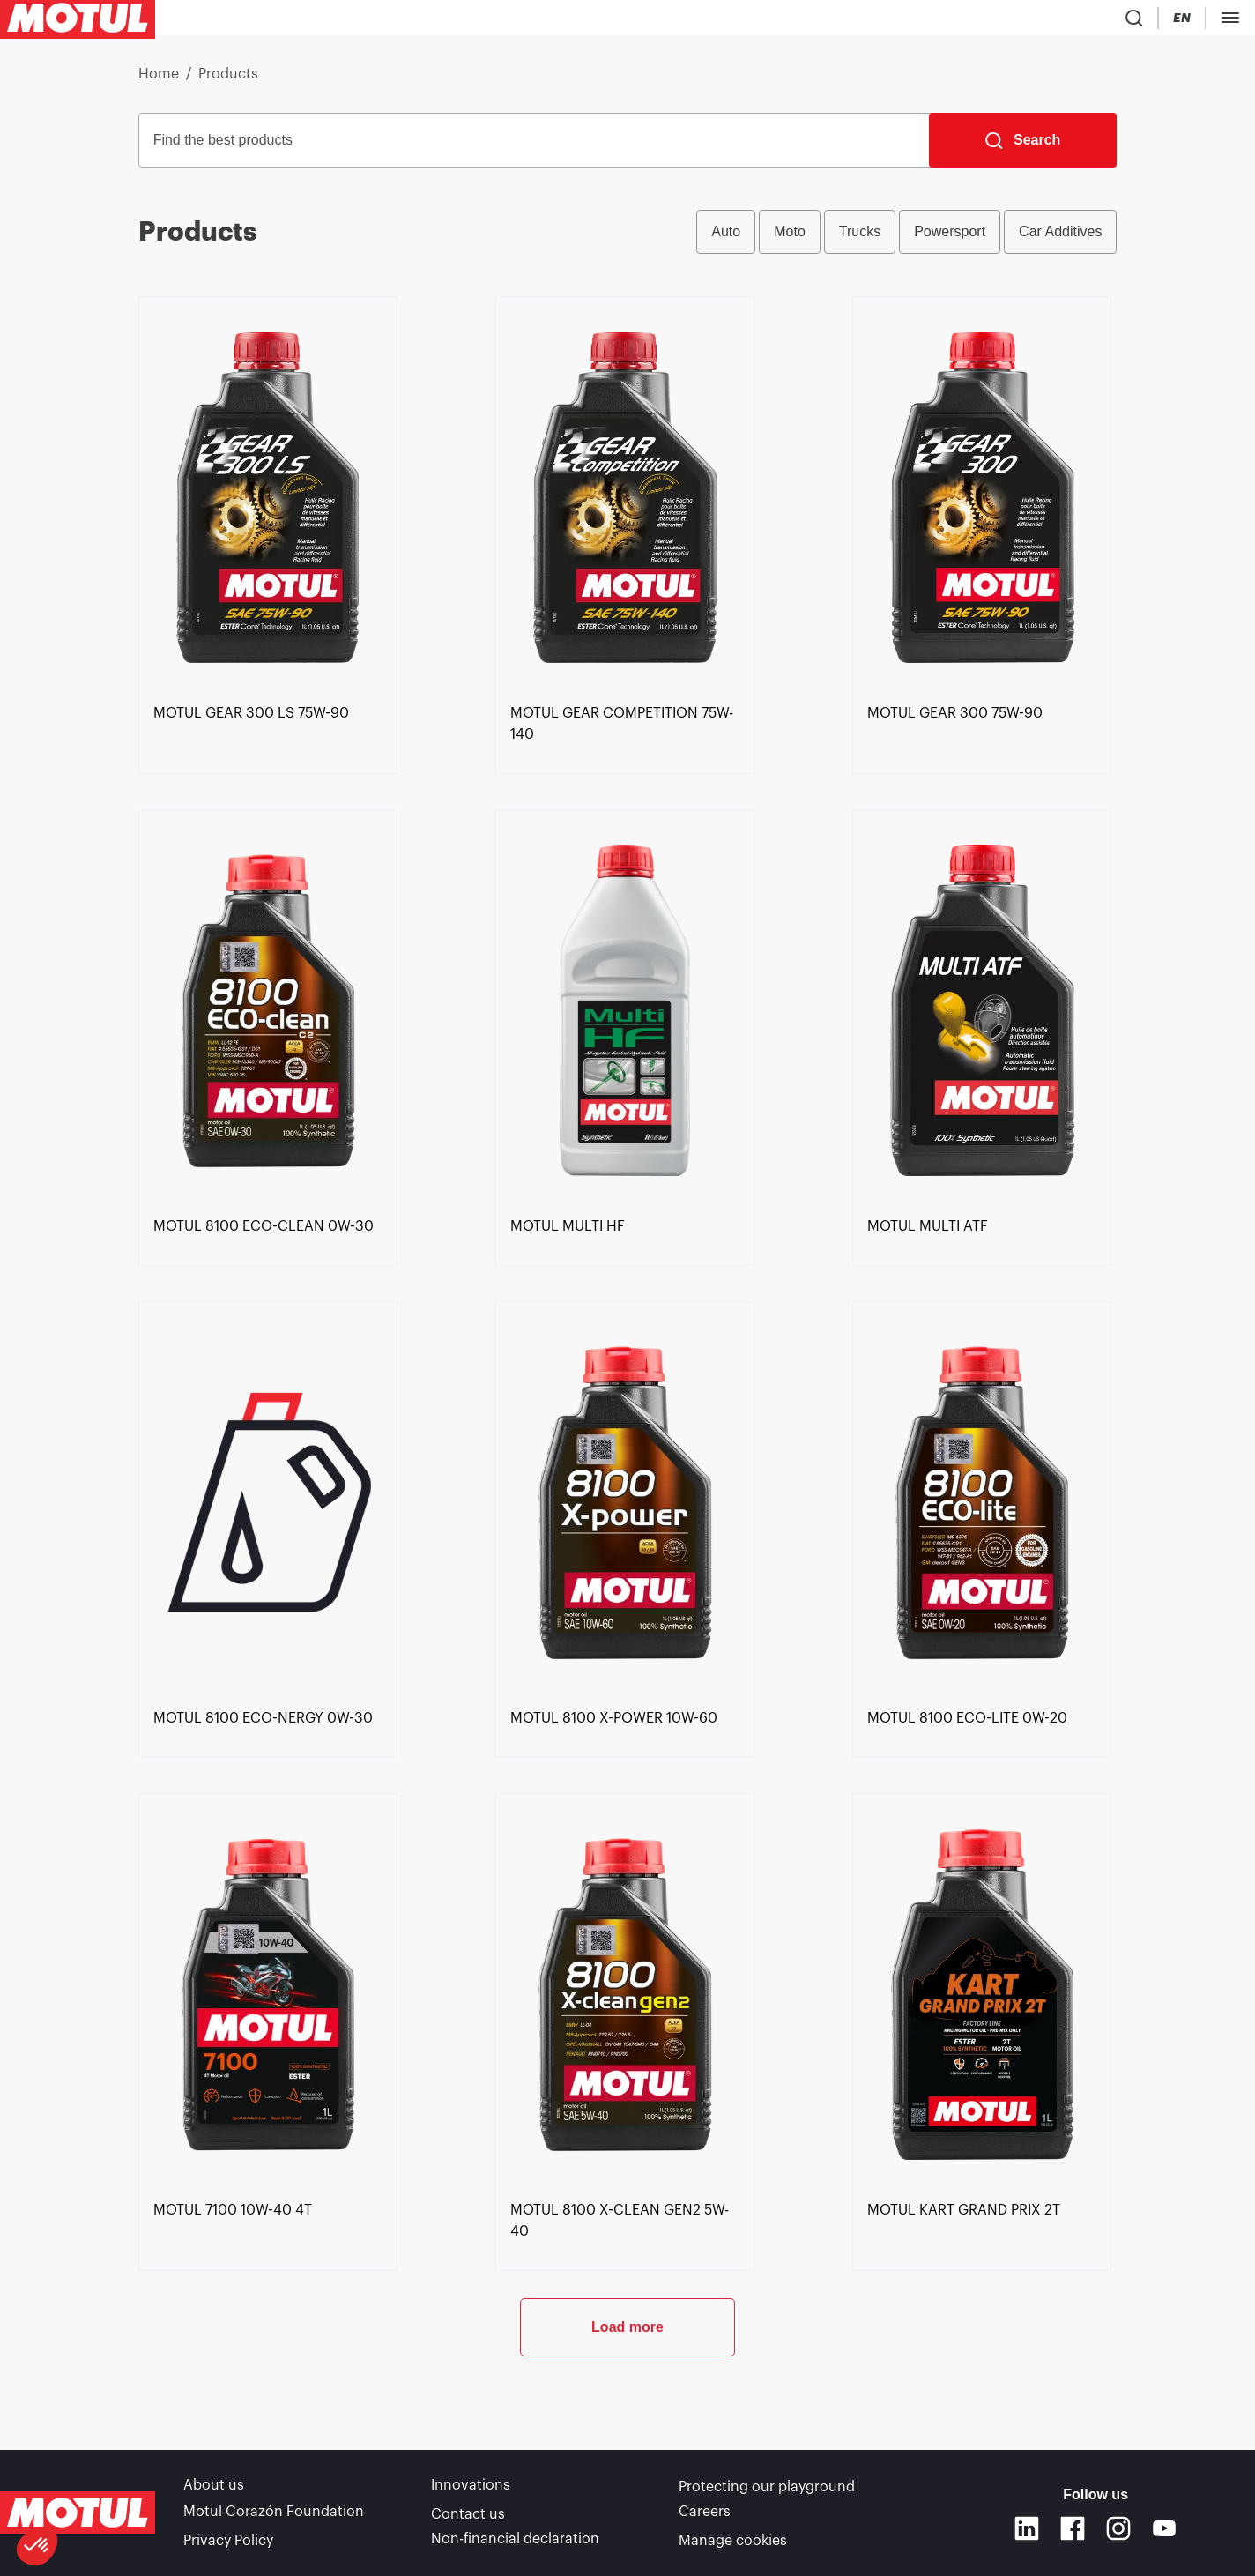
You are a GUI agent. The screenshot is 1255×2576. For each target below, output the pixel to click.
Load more (627, 2392)
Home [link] (158, 81)
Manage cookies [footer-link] (733, 2541)
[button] (37, 2546)
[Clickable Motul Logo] (77, 21)
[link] (535, 21)
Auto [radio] (725, 238)
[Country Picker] (1075, 21)
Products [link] (228, 81)
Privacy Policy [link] (228, 2541)
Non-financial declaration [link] (515, 2541)
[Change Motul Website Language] (1126, 21)
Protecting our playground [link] (767, 2491)
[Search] (1023, 147)
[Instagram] (1118, 2532)
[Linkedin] (1026, 2532)
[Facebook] (1072, 2532)
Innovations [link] (470, 2491)
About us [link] (213, 2491)
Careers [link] (705, 2516)
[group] (906, 239)
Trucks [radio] (859, 238)
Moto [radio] (790, 238)
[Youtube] (1164, 2532)
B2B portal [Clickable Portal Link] (1202, 21)
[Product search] (1024, 21)
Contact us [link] (468, 2516)
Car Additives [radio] (1060, 238)
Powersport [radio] (949, 238)
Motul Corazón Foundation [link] (273, 2516)
